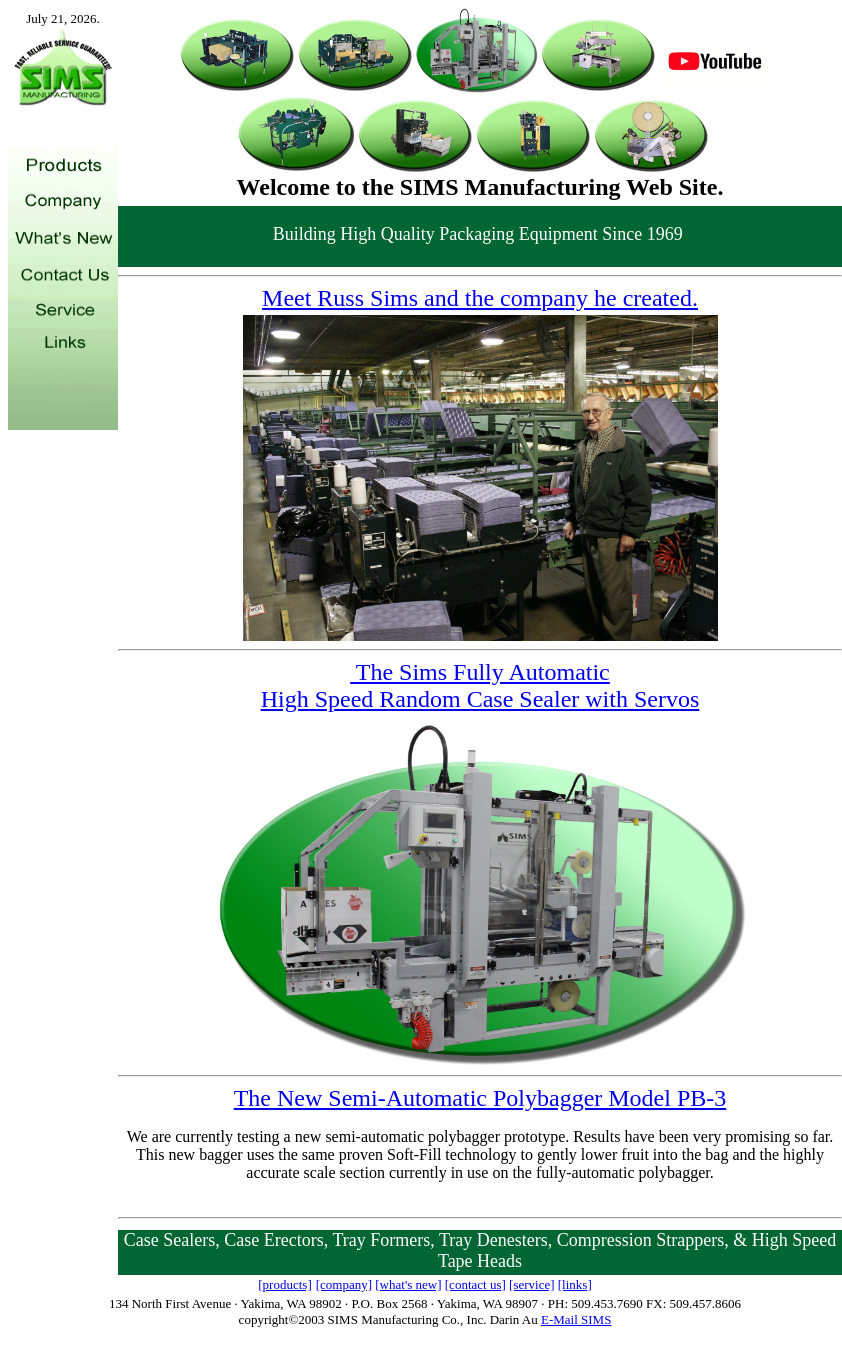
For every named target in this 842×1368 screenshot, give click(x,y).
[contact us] (475, 1284)
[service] (531, 1284)
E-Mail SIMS (576, 1319)
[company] (344, 1284)
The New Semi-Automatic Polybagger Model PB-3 (480, 1098)
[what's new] (408, 1284)
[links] (575, 1284)
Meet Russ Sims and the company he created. (480, 298)
